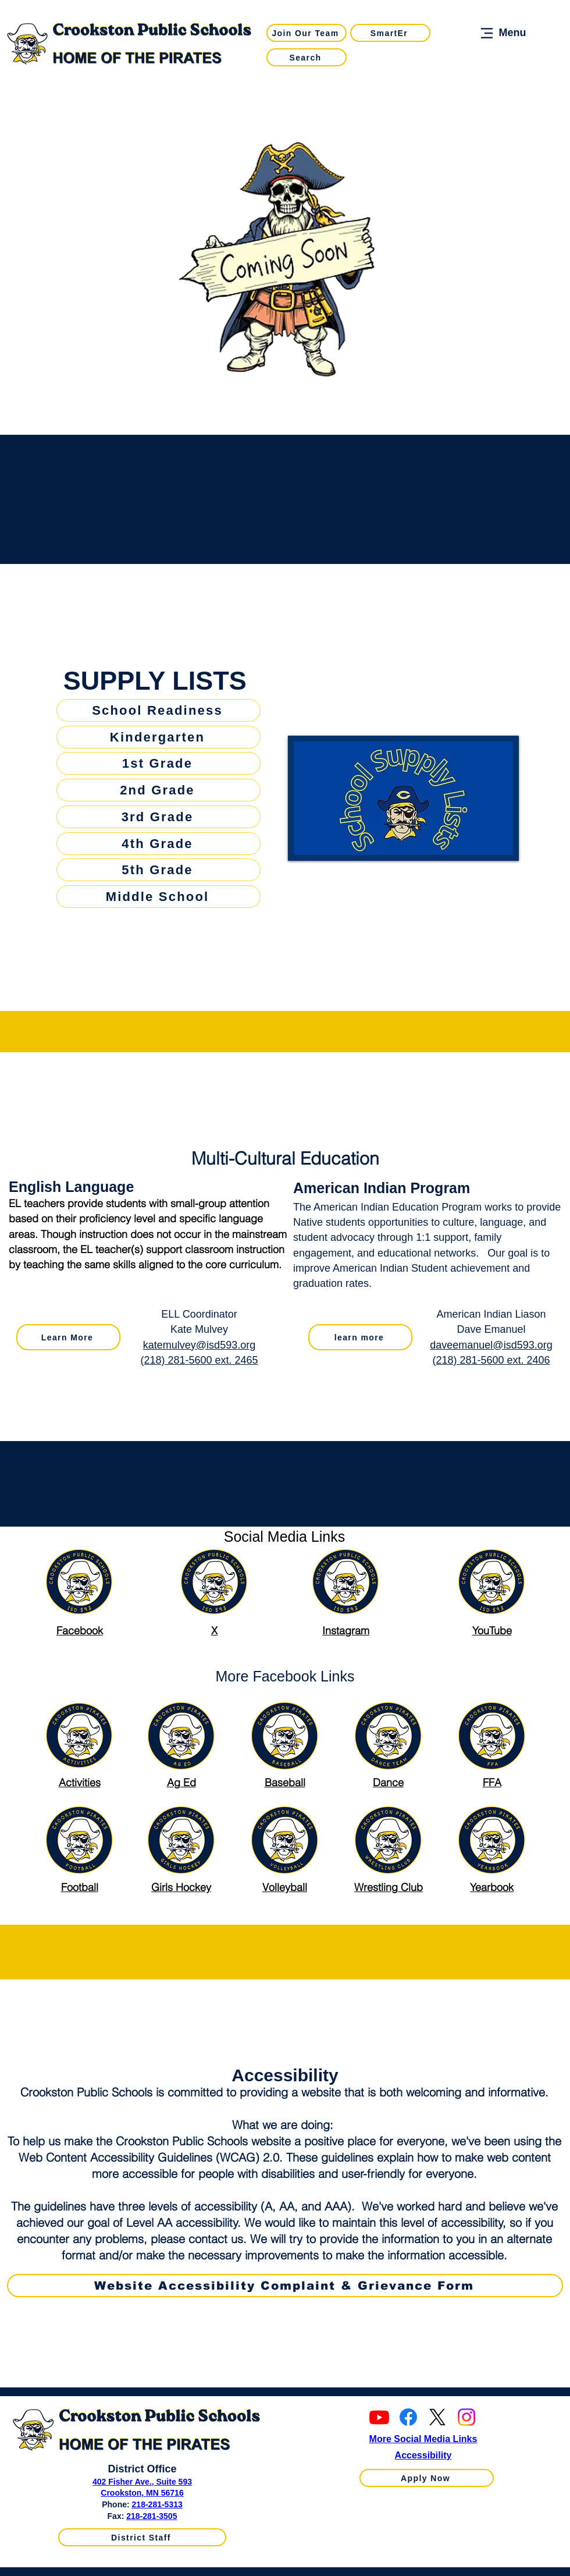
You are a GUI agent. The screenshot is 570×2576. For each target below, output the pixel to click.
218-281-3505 (151, 2516)
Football (79, 1887)
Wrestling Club (388, 1887)
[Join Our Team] (306, 33)
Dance (388, 1782)
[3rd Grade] (158, 817)
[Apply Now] (426, 2478)
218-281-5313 (157, 2504)
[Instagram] (466, 2417)
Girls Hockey (181, 1887)
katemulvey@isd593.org (199, 1345)
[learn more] (360, 1337)
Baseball (285, 1782)
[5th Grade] (158, 869)
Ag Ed (181, 1782)
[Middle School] (158, 896)
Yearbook (492, 1887)
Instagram (345, 1630)
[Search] (306, 57)
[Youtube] (379, 2417)
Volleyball (284, 1887)
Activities (80, 1782)
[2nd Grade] (158, 790)
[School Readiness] (158, 710)
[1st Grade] (158, 763)
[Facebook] (408, 2417)
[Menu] (502, 33)
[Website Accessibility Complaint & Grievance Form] (285, 2285)
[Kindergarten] (158, 737)
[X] (437, 2417)
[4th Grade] (158, 843)
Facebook (79, 1630)
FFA (492, 1782)
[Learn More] (68, 1337)
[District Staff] (142, 2537)
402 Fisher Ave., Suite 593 (142, 2481)
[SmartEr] (390, 33)
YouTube (492, 1630)
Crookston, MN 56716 (142, 2492)
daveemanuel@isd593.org (491, 1345)
